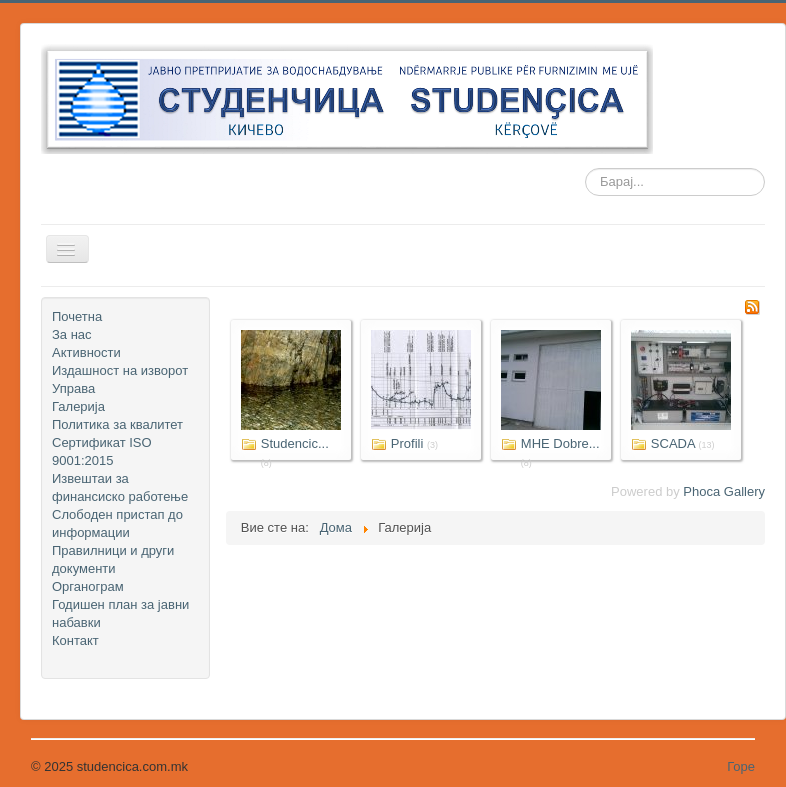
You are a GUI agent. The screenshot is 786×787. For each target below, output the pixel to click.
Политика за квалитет (117, 424)
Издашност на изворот (120, 370)
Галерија (78, 406)
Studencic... (295, 443)
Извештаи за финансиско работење (120, 487)
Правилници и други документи (113, 559)
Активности (86, 352)
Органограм (88, 586)
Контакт (75, 640)
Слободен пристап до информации (117, 523)
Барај (585, 182)
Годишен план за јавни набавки (120, 613)
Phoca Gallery (724, 491)
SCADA (673, 443)
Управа (73, 388)
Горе (741, 766)
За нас (72, 334)
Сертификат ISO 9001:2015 (102, 451)
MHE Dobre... (560, 443)
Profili (407, 443)
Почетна (77, 316)
